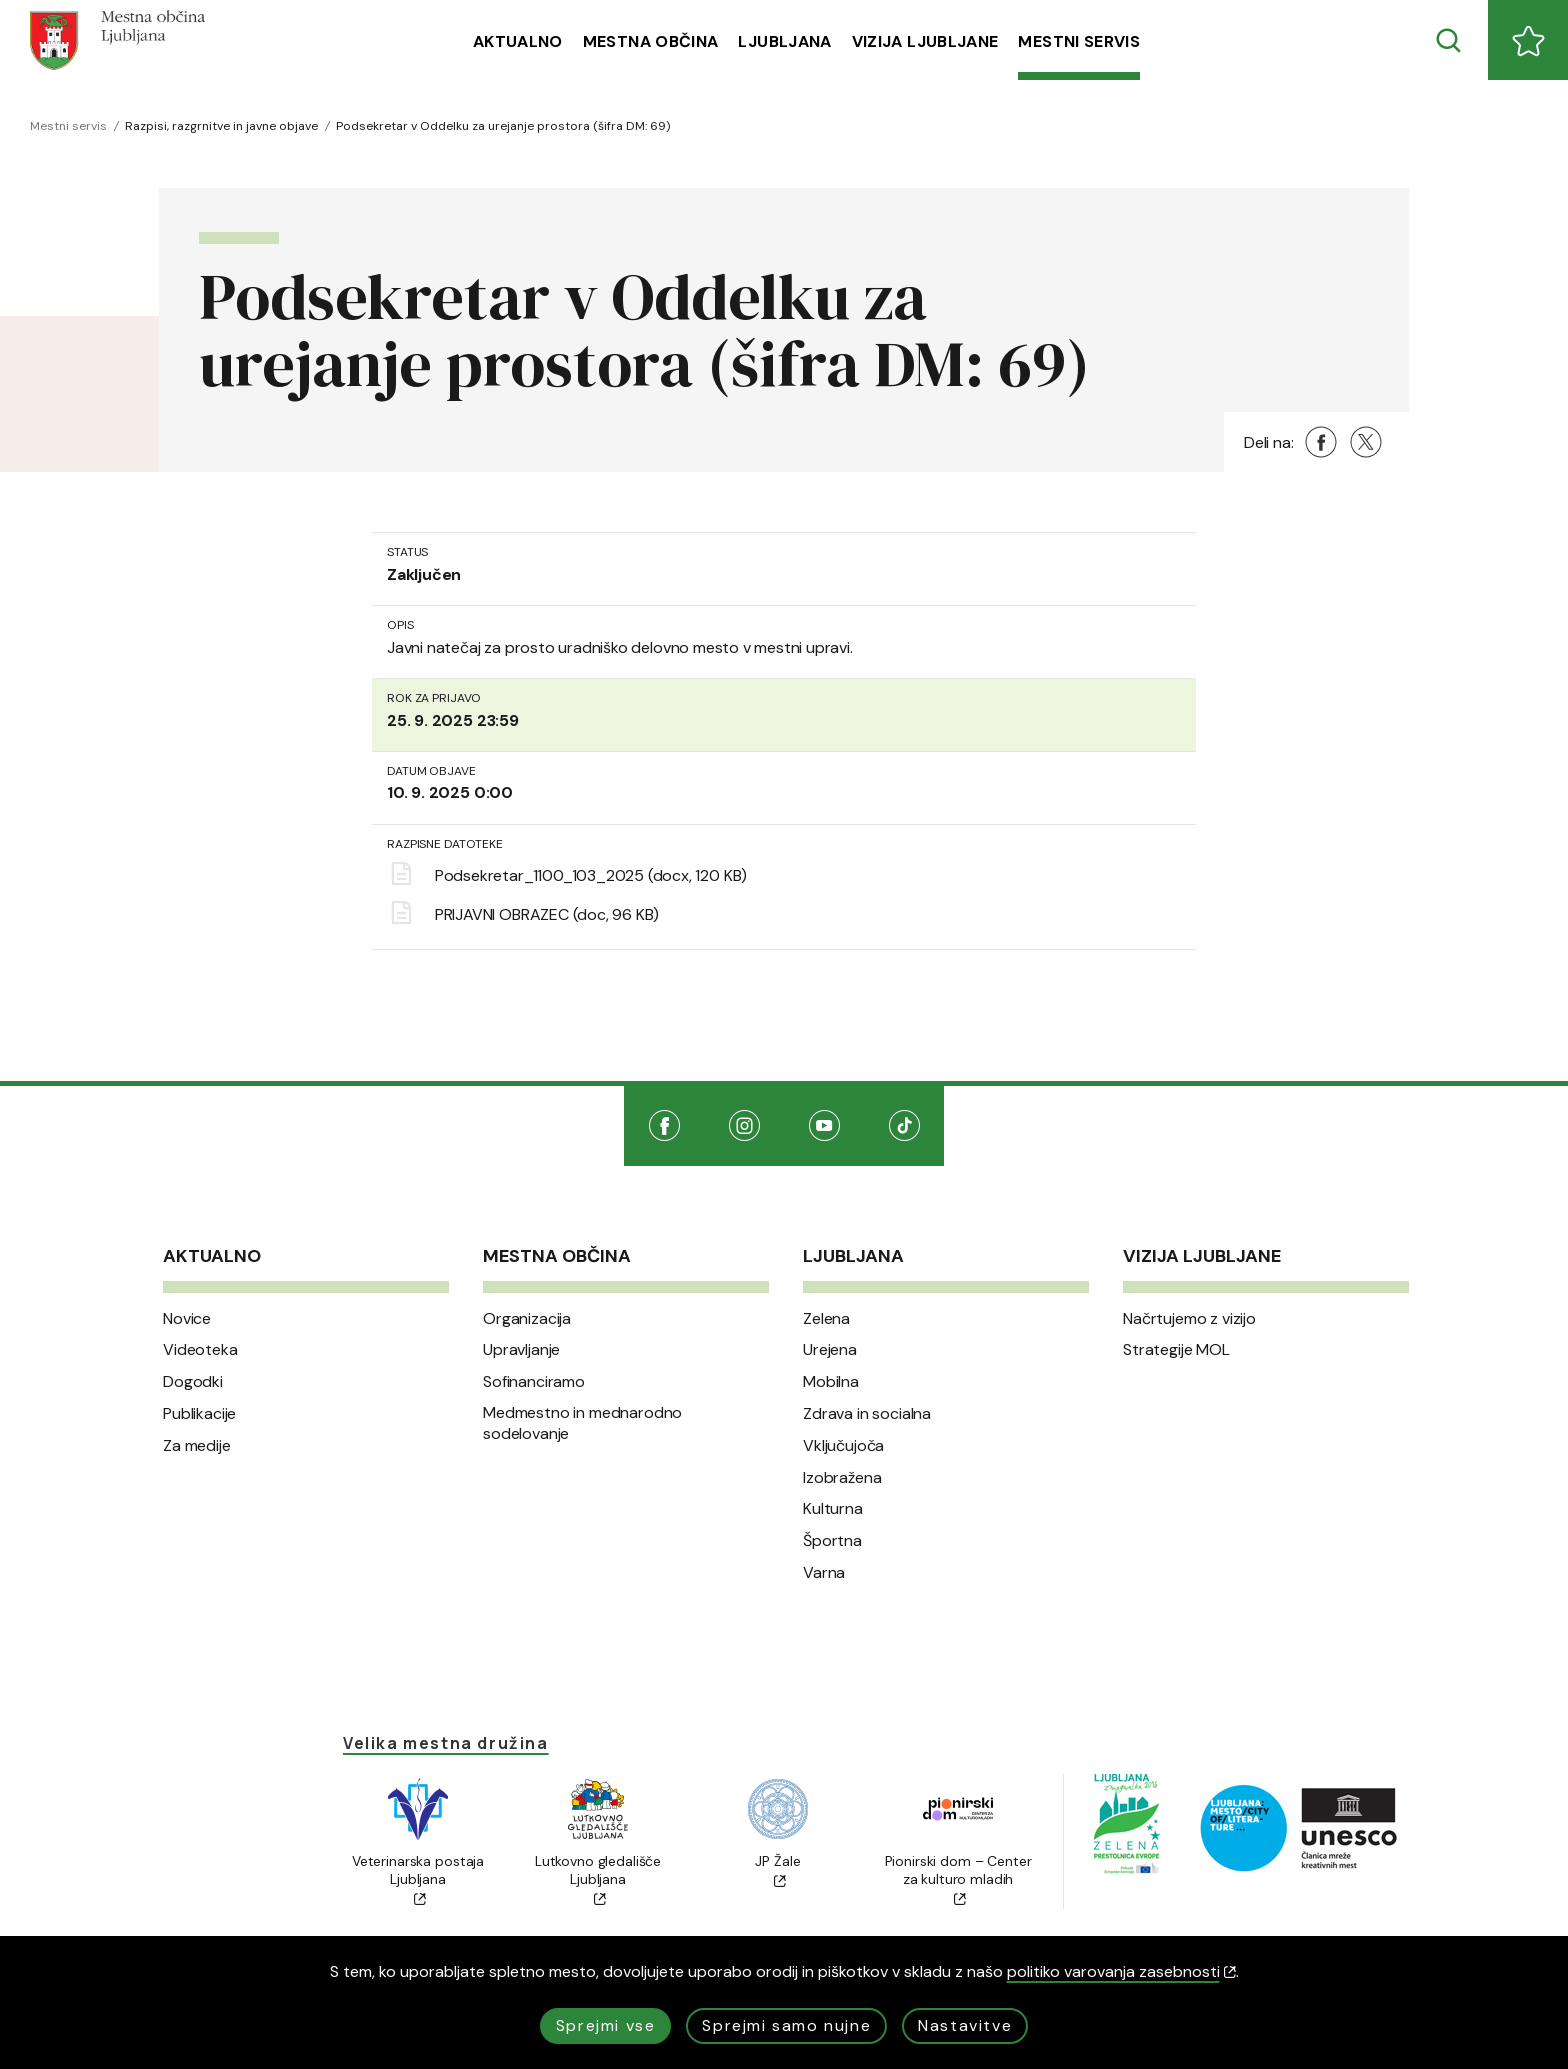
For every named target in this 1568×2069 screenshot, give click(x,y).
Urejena (830, 1350)
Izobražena (842, 1478)
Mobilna (831, 1382)
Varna (824, 1573)
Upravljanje (521, 1350)
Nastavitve (965, 2025)
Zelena (826, 1319)
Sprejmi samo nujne (786, 2025)
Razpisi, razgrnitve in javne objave (221, 126)
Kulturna (833, 1509)
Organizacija (527, 1319)
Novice (187, 1319)
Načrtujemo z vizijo (1189, 1319)
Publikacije (199, 1414)
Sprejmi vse (606, 2025)
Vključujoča (843, 1446)
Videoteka (200, 1350)
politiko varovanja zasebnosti (1121, 1971)
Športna (832, 1541)
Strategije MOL (1176, 1350)
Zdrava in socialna (867, 1414)
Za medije (197, 1446)
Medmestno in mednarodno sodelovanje (582, 1423)
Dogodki (193, 1382)
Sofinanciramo (534, 1382)
